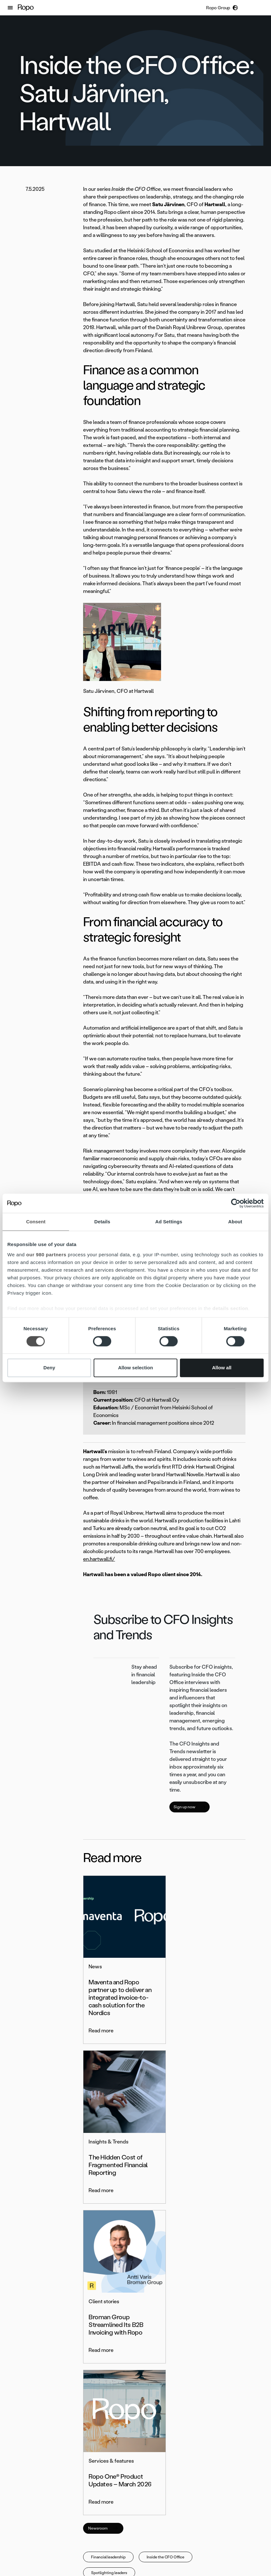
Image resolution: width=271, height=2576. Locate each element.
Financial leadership (108, 2236)
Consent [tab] (36, 1221)
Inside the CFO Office (165, 2236)
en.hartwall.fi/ (99, 1559)
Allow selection (135, 1368)
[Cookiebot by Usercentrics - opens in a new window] (236, 1203)
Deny (49, 1368)
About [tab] (235, 1221)
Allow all (221, 1368)
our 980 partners (46, 1254)
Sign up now (189, 1807)
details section (230, 1308)
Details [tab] (102, 1221)
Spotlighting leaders (109, 2252)
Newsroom (103, 2207)
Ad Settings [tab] (168, 1221)
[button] (10, 7)
